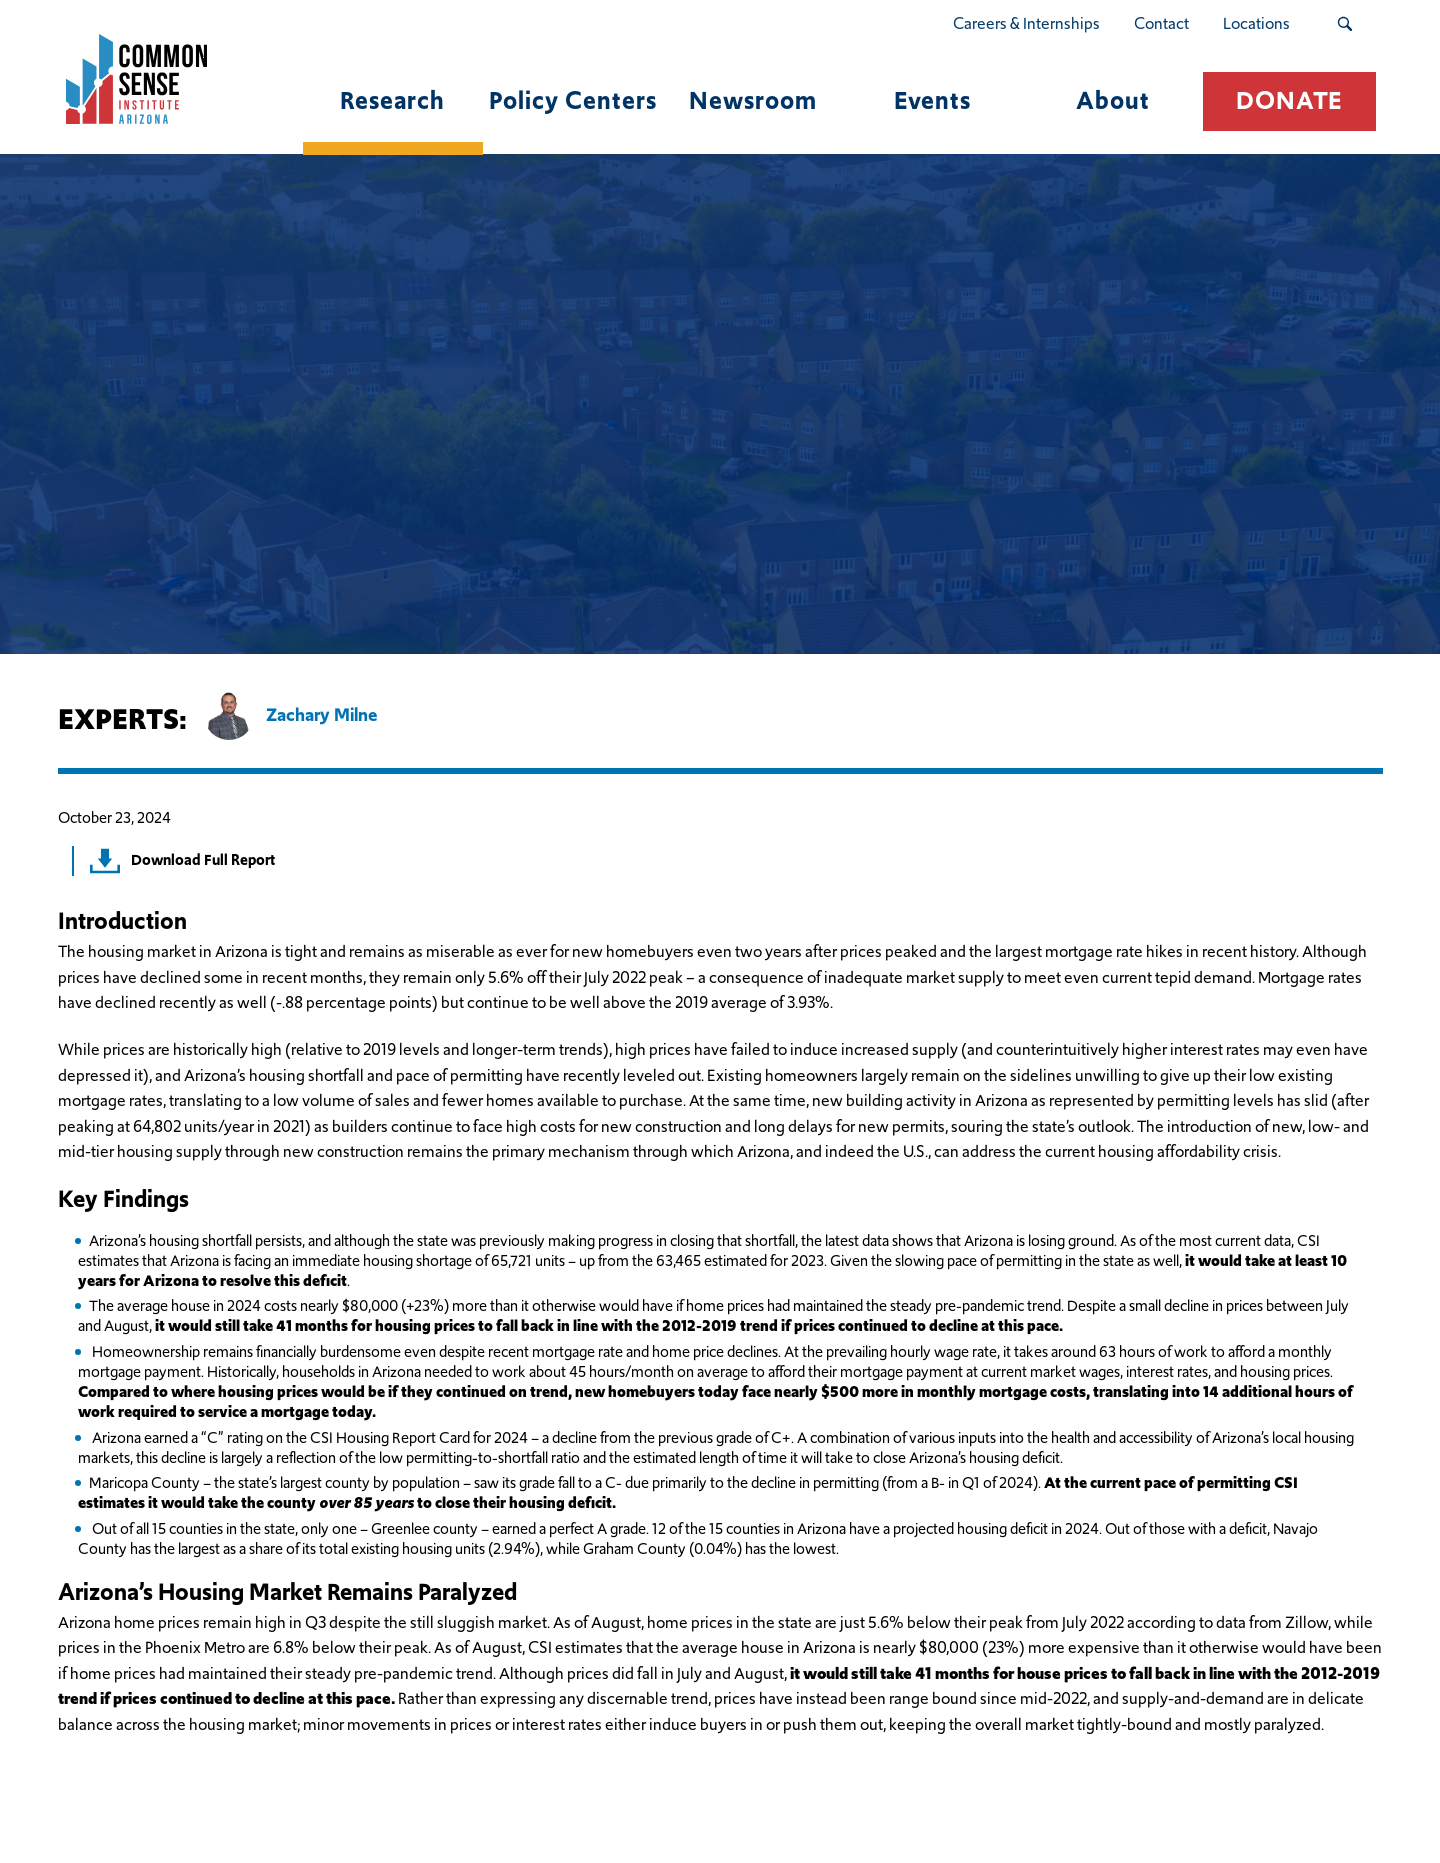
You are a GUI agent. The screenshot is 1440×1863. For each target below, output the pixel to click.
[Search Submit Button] (1344, 24)
